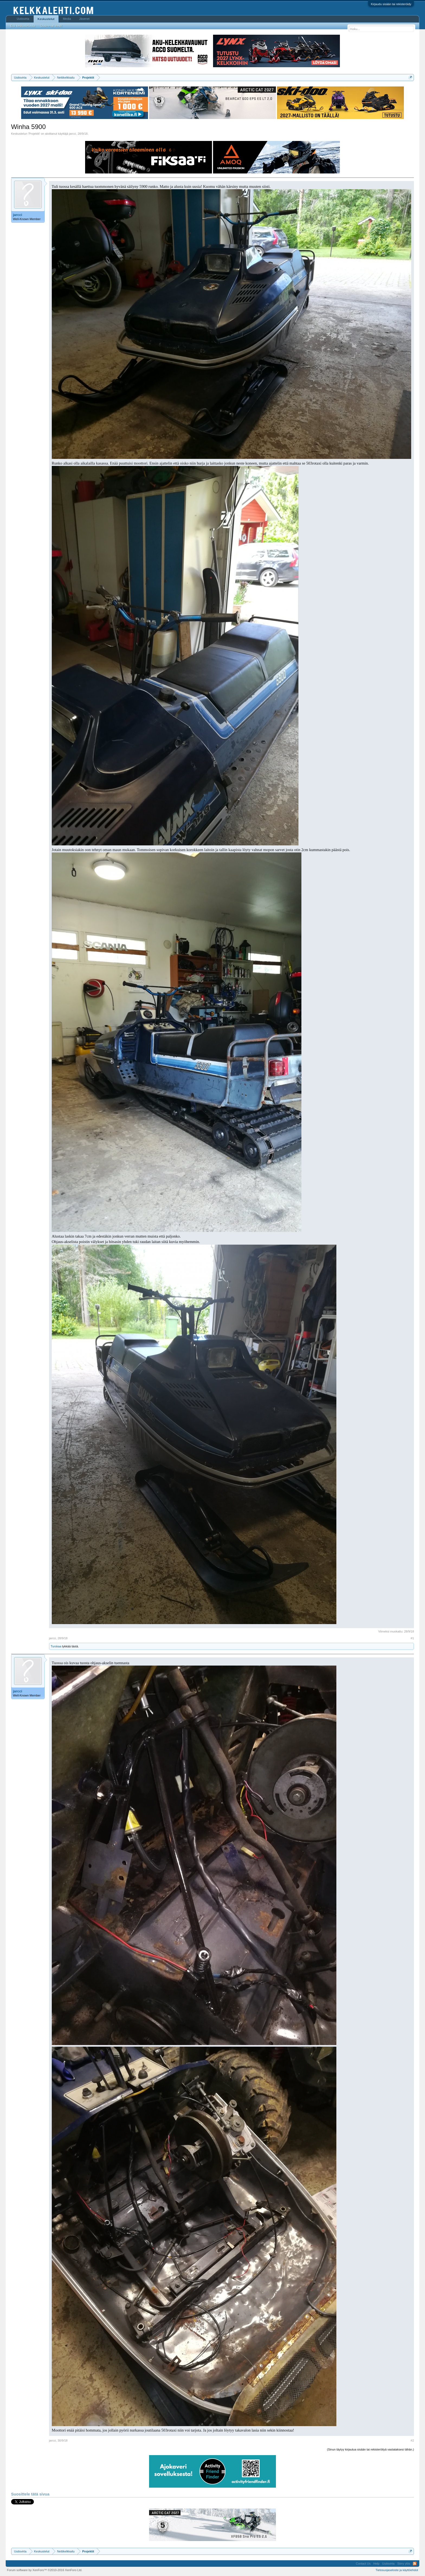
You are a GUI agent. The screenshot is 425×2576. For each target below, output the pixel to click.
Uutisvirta (23, 18)
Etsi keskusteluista (23, 25)
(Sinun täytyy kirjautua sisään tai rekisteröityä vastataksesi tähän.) (370, 2449)
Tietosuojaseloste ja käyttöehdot (397, 2570)
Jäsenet (84, 18)
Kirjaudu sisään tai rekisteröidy (391, 4)
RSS (415, 2563)
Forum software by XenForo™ (44, 2570)
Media (67, 18)
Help (376, 2563)
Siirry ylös (403, 2563)
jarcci (72, 133)
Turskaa (56, 1646)
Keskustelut (46, 19)
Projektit (34, 133)
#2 (412, 2440)
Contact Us (363, 2563)
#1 (412, 1638)
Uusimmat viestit (51, 25)
